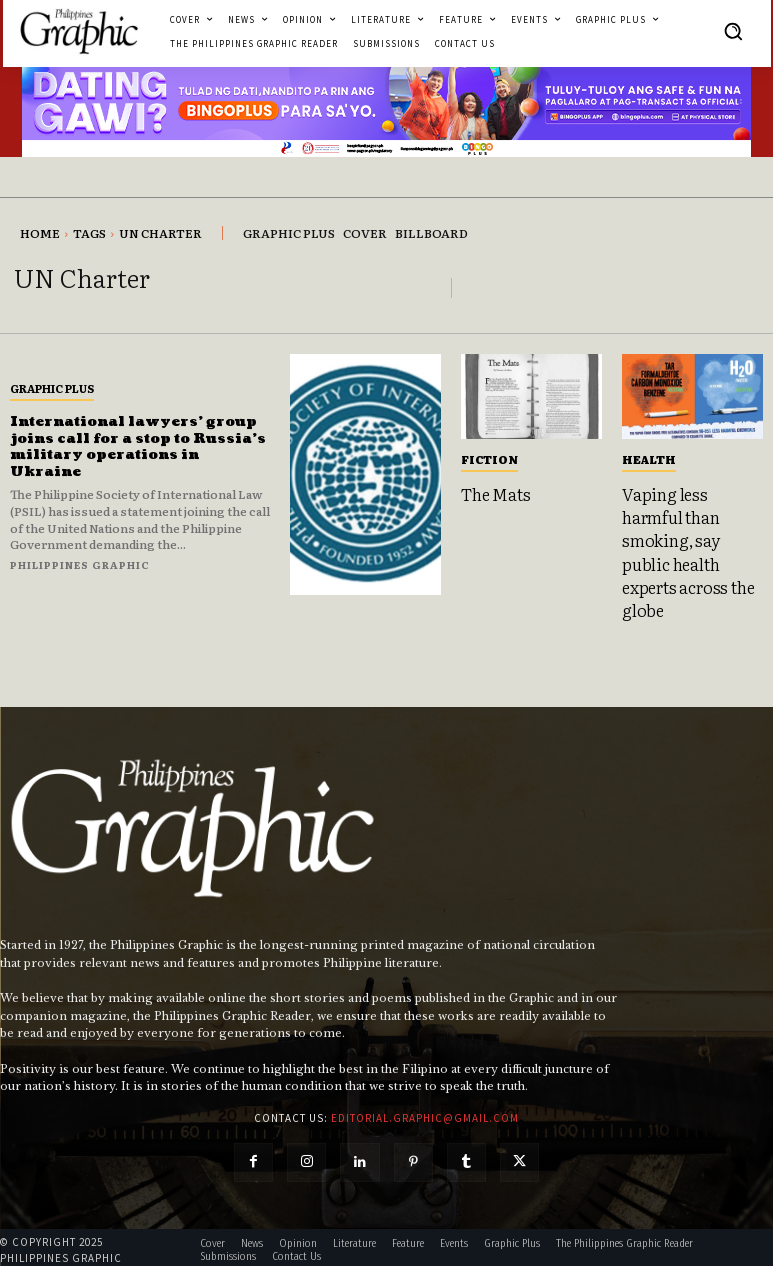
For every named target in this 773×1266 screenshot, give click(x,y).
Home (40, 233)
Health (649, 459)
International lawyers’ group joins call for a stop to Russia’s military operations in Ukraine (137, 446)
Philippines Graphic (80, 564)
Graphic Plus (52, 388)
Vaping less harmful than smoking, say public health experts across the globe (686, 549)
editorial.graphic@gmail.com (425, 1112)
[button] (733, 31)
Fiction (489, 459)
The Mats (495, 493)
